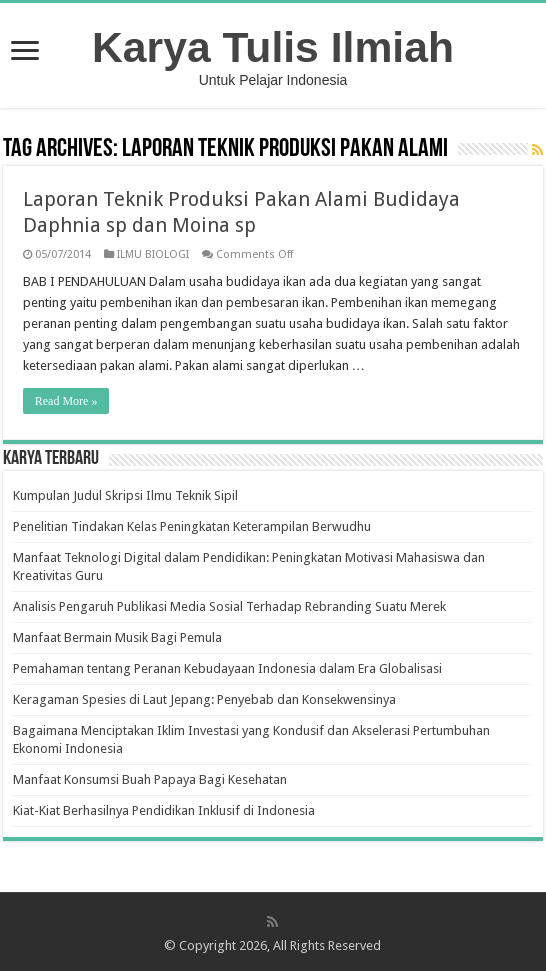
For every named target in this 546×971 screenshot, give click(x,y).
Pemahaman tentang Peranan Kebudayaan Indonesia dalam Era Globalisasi (227, 668)
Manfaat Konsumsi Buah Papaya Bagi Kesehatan (150, 779)
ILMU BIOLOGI (153, 254)
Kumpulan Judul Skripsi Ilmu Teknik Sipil (125, 495)
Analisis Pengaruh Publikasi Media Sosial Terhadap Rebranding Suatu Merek (229, 606)
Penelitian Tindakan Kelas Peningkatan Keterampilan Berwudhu (192, 526)
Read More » (66, 401)
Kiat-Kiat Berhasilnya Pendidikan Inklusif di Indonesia (164, 810)
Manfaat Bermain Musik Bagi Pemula (117, 637)
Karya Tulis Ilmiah (273, 47)
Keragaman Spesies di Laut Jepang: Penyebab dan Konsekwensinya (204, 699)
